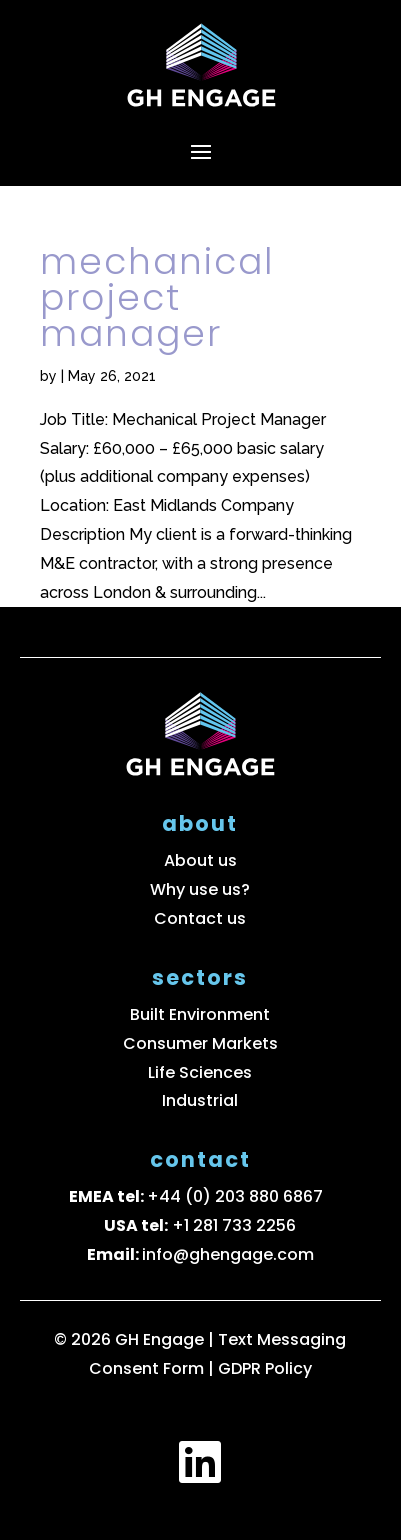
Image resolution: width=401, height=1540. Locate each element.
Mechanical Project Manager (157, 297)
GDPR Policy (265, 1368)
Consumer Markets (200, 1043)
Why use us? (200, 889)
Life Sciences (200, 1072)
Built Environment (200, 1014)
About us (200, 860)
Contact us (200, 918)
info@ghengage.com (228, 1254)
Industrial (200, 1100)
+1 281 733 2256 (234, 1225)
